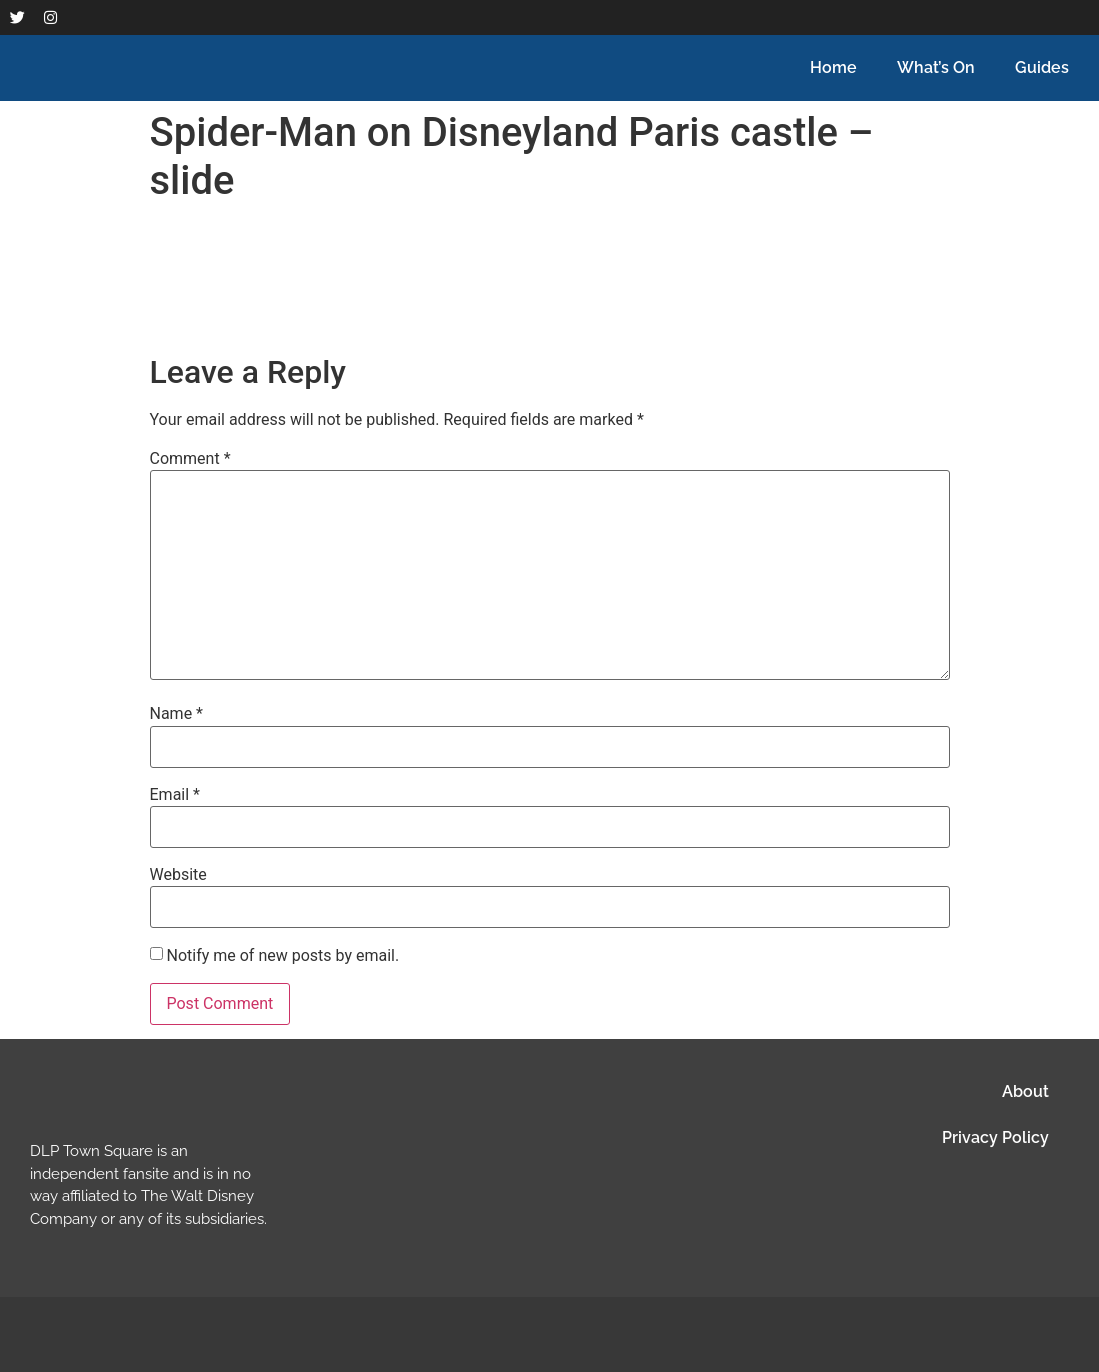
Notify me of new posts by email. (282, 955)
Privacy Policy (995, 1137)
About (1025, 1091)
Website (178, 875)
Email (175, 795)
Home (833, 67)
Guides (1042, 67)
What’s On (936, 67)
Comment (190, 459)
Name (177, 714)
